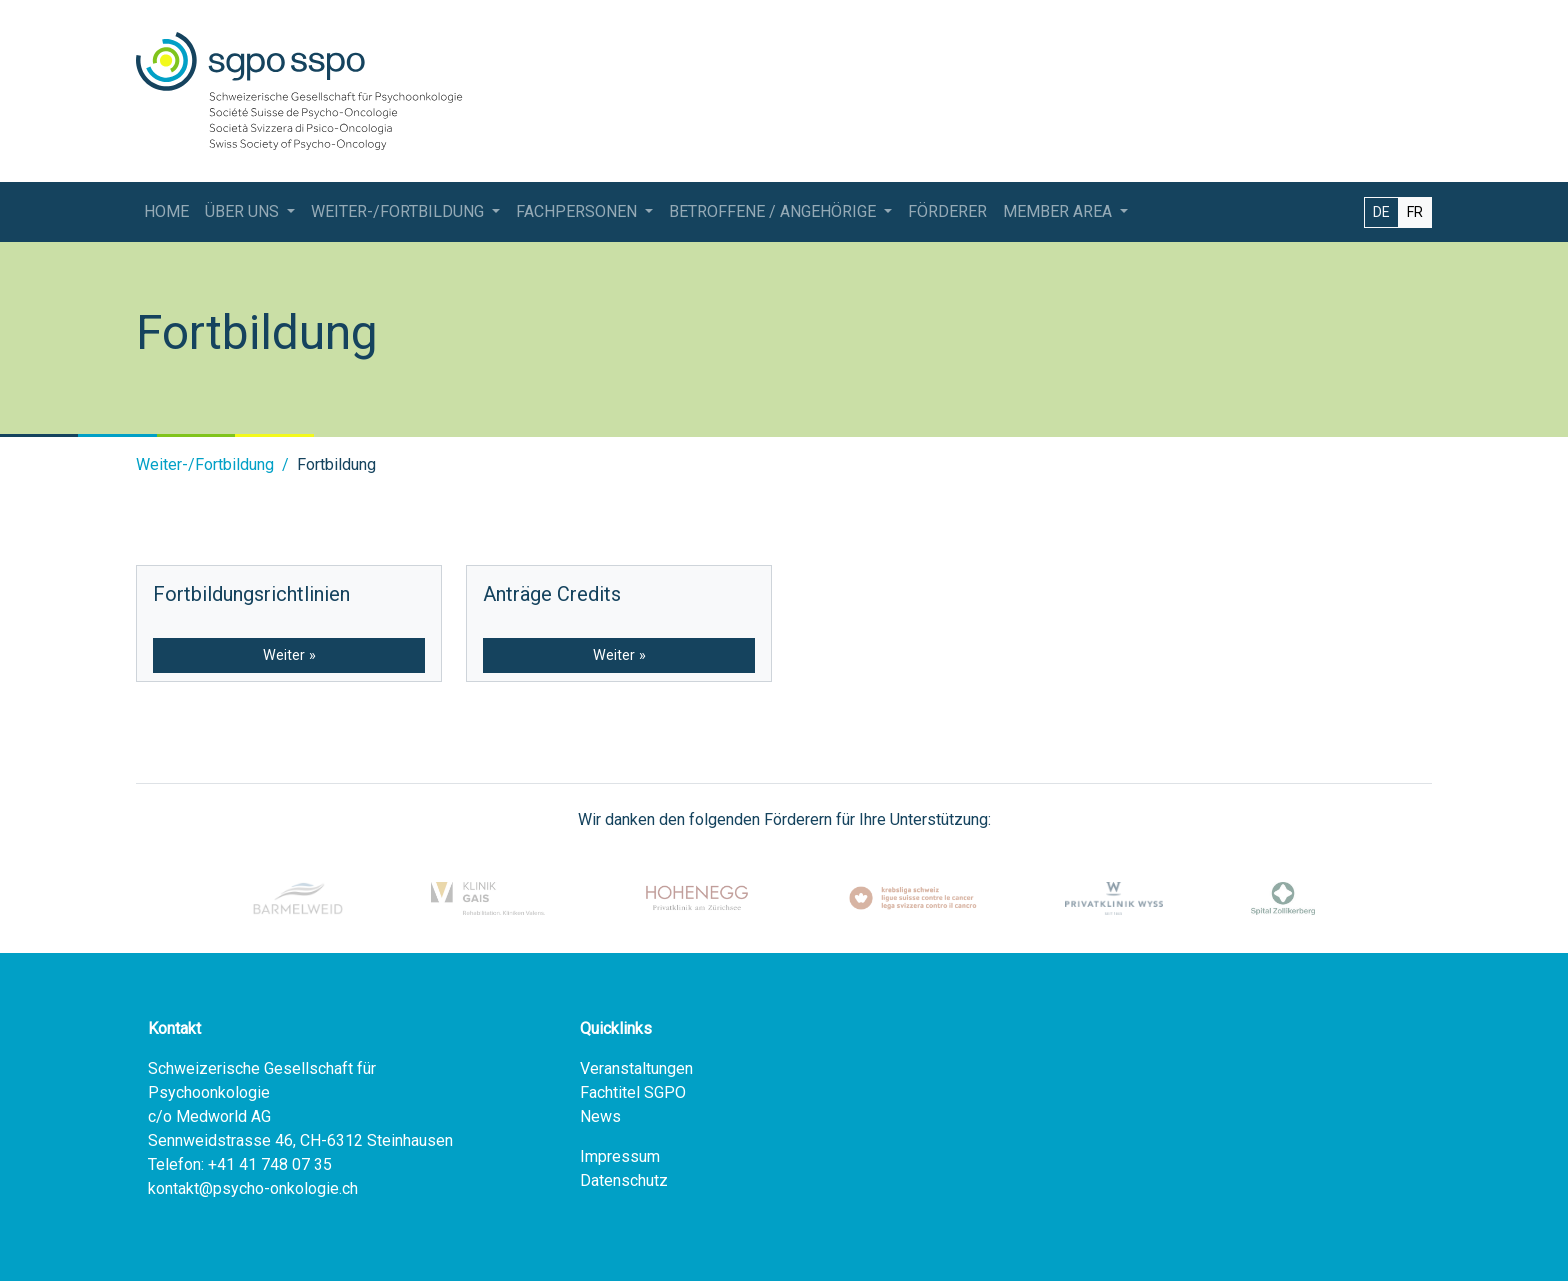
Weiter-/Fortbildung (205, 464)
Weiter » (289, 655)
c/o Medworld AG (209, 1116)
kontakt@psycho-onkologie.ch (253, 1188)
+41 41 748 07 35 (270, 1164)
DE (1381, 212)
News (600, 1116)
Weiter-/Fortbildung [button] (399, 211)
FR (1415, 212)
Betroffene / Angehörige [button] (774, 211)
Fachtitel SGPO (633, 1092)
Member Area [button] (1059, 211)
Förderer (947, 211)
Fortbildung (336, 464)
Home (166, 211)
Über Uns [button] (244, 211)
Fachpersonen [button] (578, 211)
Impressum (620, 1156)
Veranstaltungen (636, 1068)
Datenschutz (624, 1180)
